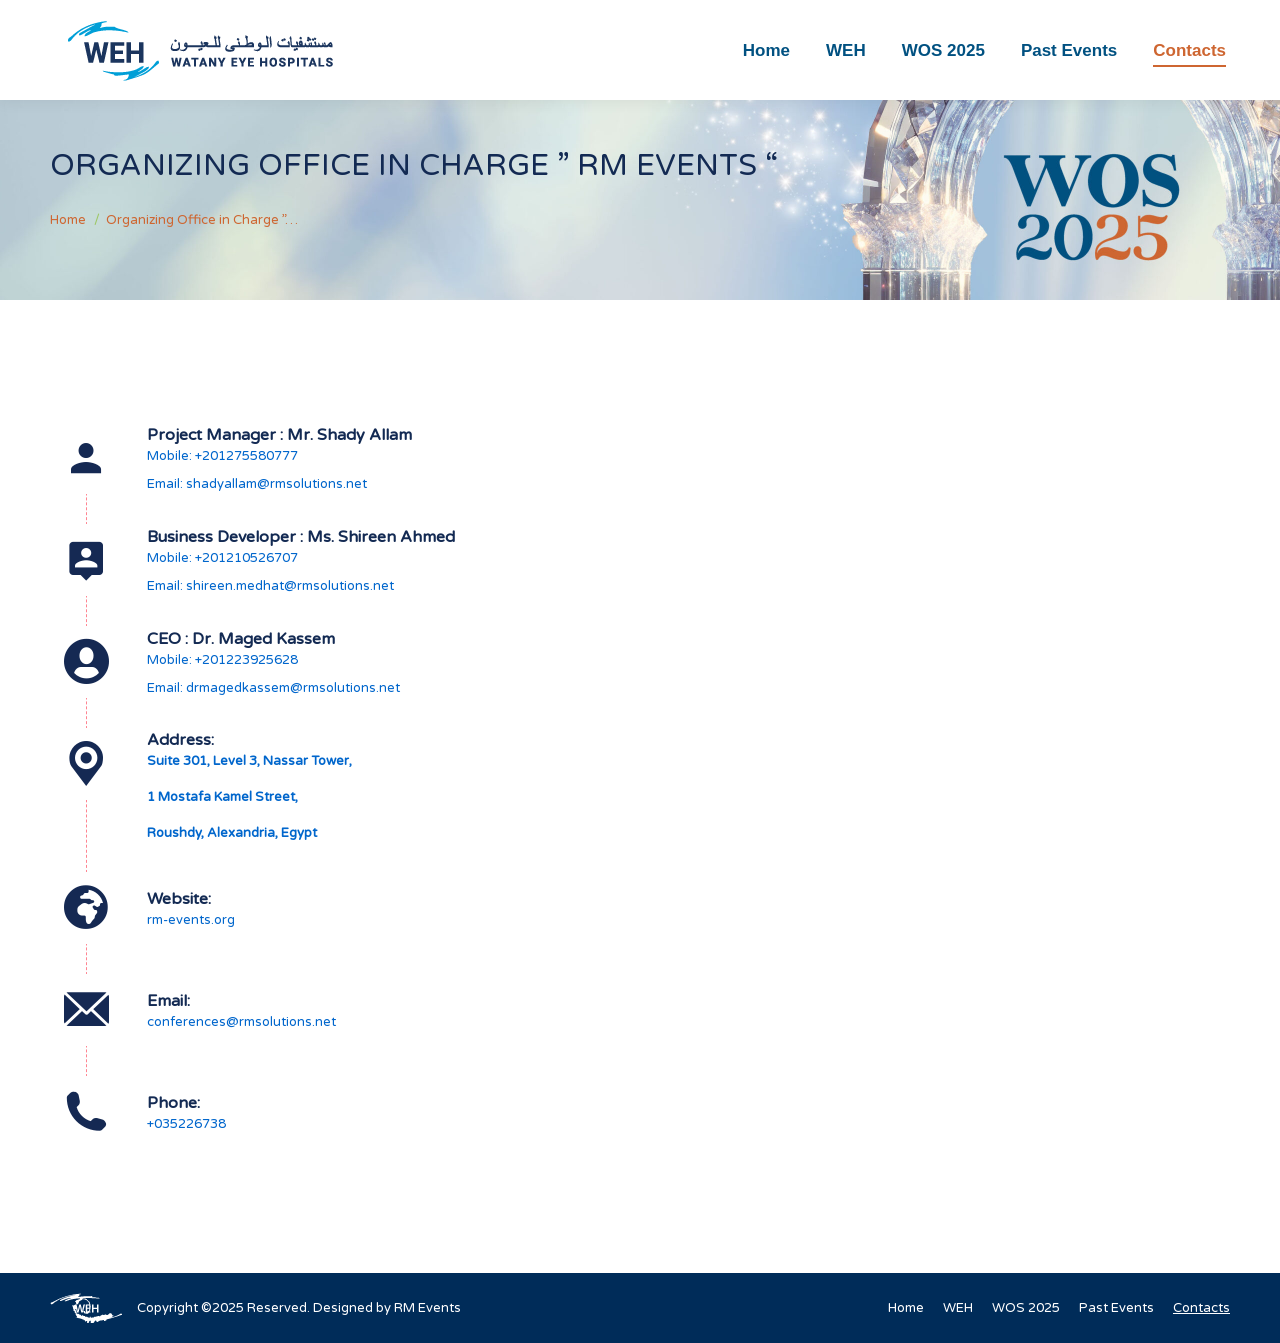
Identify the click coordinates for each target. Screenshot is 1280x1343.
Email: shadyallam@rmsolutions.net (257, 484)
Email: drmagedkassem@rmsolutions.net (273, 688)
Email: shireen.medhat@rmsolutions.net (270, 586)
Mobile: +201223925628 (222, 660)
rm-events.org (191, 920)
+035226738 (186, 1124)
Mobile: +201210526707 (222, 558)
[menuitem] (766, 50)
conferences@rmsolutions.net (241, 1022)
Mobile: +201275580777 (222, 456)
